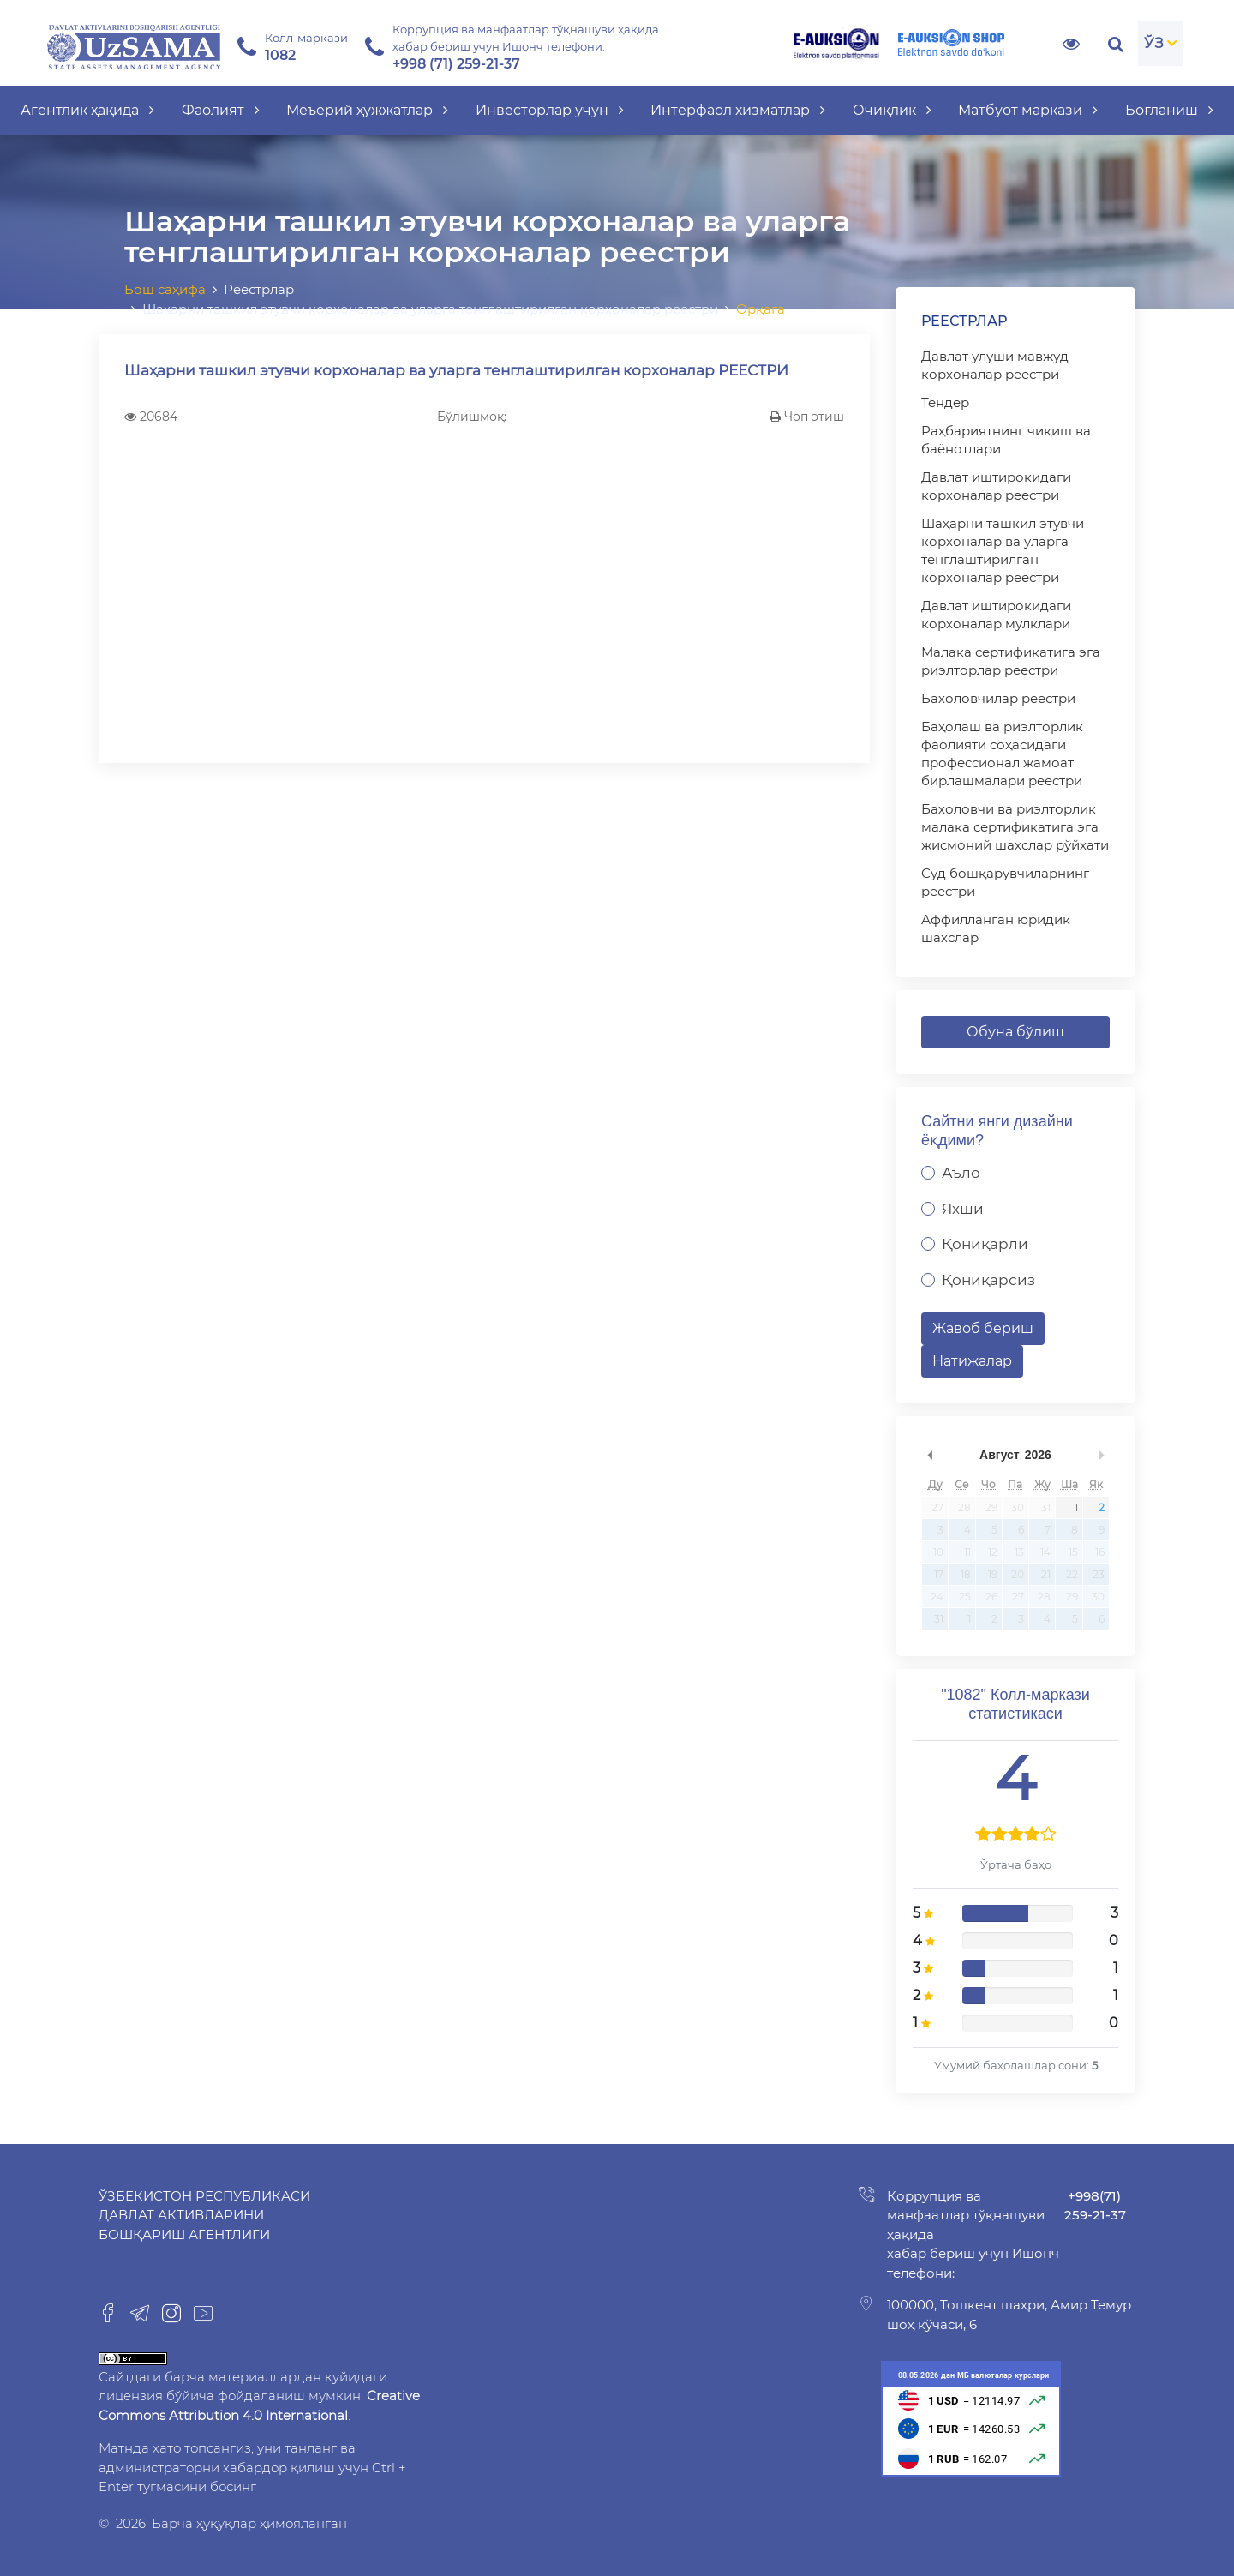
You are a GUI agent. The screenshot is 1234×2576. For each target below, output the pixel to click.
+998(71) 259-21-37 (1095, 2206)
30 (1017, 1507)
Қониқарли (985, 1243)
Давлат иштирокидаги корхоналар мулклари (996, 614)
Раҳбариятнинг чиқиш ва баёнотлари (1006, 440)
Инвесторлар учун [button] (550, 110)
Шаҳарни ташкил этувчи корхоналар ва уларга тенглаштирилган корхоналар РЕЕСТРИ (456, 370)
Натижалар (972, 1361)
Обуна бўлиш (1015, 1032)
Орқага (760, 309)
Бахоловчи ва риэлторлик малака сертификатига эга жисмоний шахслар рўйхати (1015, 827)
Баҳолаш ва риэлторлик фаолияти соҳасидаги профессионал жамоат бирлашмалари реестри (1002, 753)
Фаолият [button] (221, 110)
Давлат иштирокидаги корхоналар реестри (996, 486)
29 (991, 1507)
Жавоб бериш (982, 1328)
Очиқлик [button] (892, 110)
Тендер (945, 402)
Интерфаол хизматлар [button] (737, 110)
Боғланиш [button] (1169, 110)
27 (937, 1507)
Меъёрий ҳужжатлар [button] (367, 110)
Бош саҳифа (165, 289)
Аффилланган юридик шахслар (995, 928)
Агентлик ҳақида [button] (87, 110)
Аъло (961, 1172)
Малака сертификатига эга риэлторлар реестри (1010, 661)
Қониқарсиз (988, 1279)
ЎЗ (1154, 42)
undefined (929, 1455)
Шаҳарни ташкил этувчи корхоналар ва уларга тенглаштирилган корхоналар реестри (1002, 550)
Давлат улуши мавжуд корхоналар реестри (995, 365)
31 (1046, 1507)
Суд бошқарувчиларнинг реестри (1005, 882)
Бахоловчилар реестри (998, 698)
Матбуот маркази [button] (1028, 110)
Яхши (963, 1208)
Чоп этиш (807, 416)
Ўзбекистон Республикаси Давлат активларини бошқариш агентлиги (204, 2215)
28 (964, 1507)
